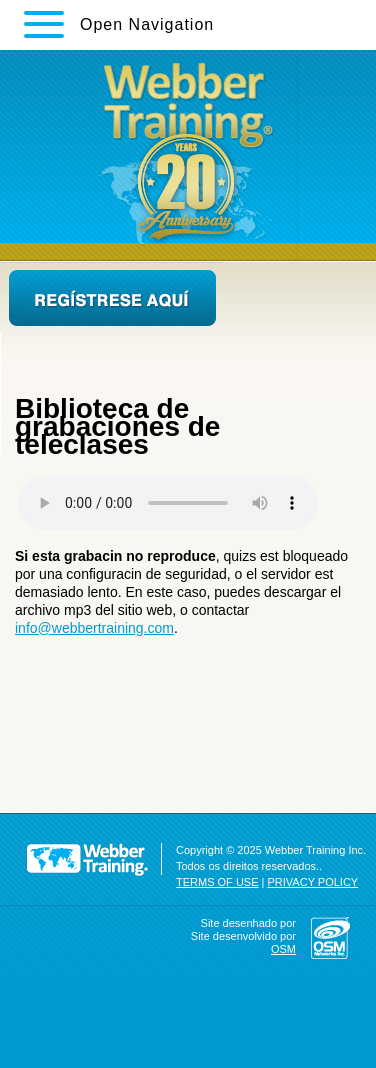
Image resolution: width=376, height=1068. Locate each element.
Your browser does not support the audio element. (168, 503)
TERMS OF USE (217, 882)
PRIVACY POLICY (313, 882)
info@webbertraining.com (94, 628)
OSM (283, 949)
